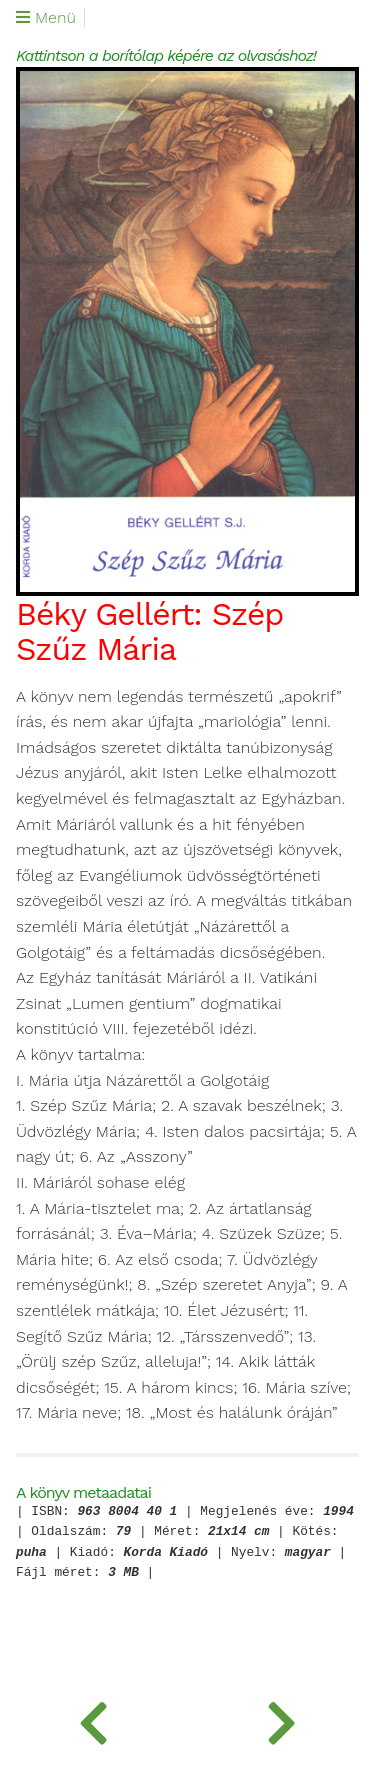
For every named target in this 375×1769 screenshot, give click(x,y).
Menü (46, 18)
